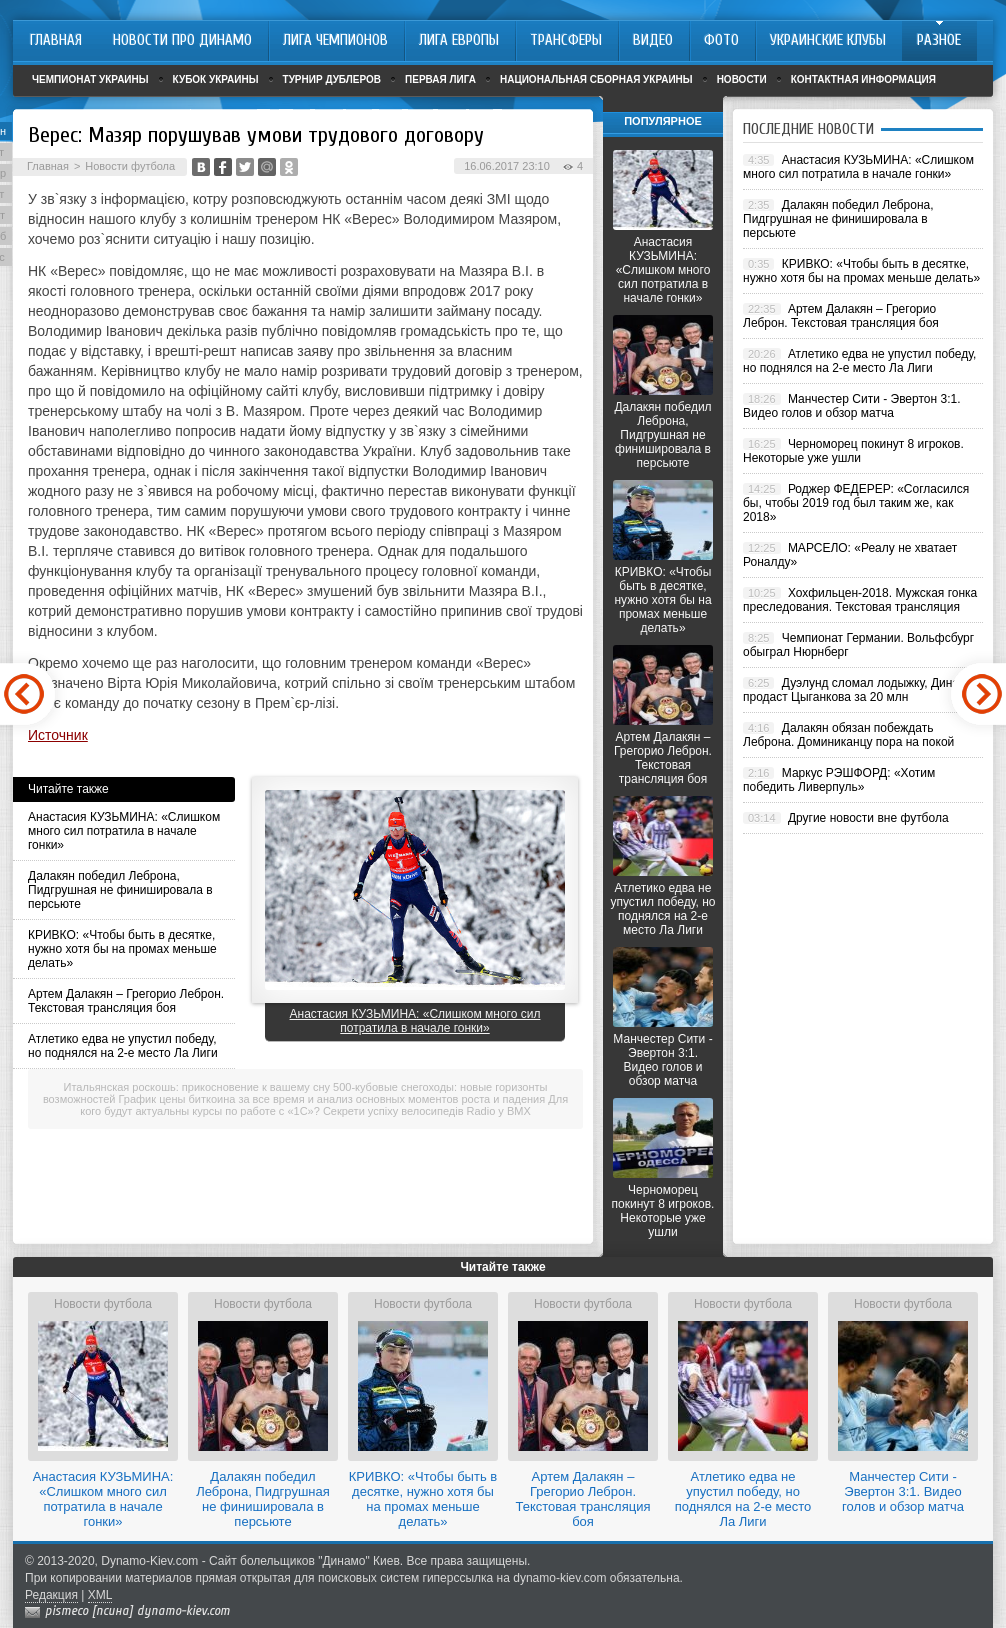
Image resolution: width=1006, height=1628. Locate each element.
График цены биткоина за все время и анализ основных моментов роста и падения (332, 1099)
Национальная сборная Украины (596, 79)
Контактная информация (863, 79)
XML (100, 1595)
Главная (48, 166)
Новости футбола (130, 166)
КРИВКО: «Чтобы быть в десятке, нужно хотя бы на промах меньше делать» (122, 949)
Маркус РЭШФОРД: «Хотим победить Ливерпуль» (839, 780)
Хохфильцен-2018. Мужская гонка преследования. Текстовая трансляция (860, 600)
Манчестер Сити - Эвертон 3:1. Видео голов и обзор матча (662, 1060)
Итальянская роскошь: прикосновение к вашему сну (197, 1087)
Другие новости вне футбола (868, 818)
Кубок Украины (216, 79)
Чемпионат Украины (90, 79)
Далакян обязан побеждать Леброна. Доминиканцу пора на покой (848, 735)
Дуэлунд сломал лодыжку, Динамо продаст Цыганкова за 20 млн (858, 690)
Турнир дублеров (332, 79)
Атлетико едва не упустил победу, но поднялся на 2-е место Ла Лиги (123, 1046)
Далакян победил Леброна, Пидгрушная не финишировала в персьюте (120, 890)
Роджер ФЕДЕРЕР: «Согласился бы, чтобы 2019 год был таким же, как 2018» (856, 503)
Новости (742, 79)
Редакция (51, 1595)
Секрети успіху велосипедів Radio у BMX (427, 1111)
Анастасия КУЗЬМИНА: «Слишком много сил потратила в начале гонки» (124, 831)
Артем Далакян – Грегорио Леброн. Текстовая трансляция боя (126, 1001)
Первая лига (440, 79)
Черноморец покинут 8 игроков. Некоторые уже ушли (663, 1211)
